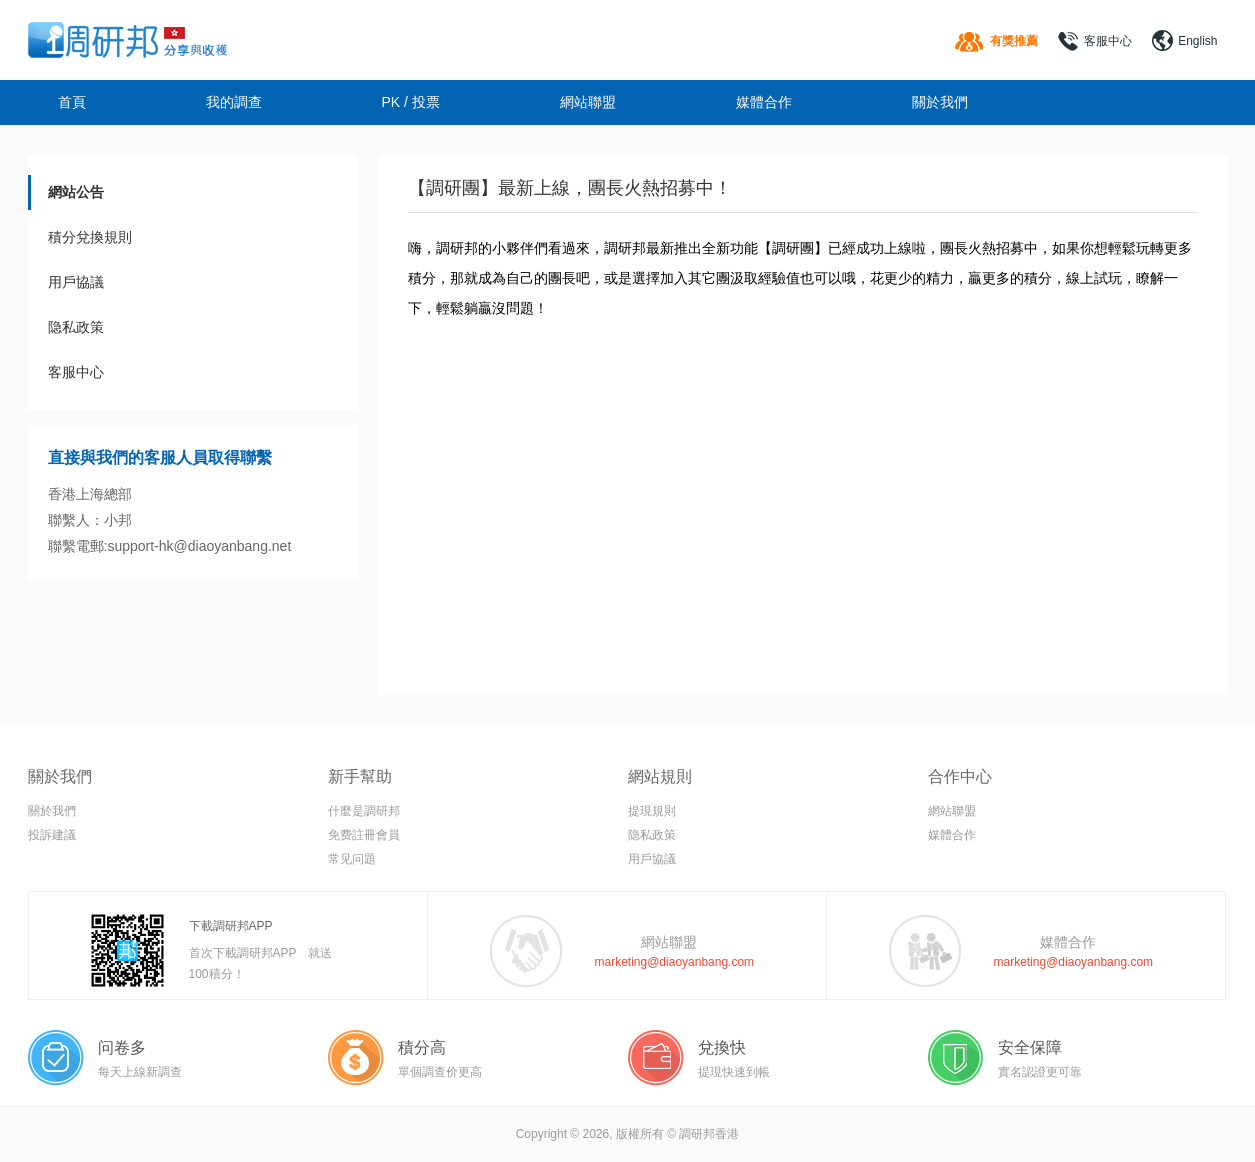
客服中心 (1108, 41)
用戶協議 (76, 282)
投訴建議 (52, 835)
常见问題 (352, 859)
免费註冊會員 (364, 835)
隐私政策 (76, 327)
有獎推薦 (1014, 41)
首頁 (72, 102)
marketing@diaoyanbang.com (675, 962)
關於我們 (940, 102)
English (1197, 41)
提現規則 (652, 811)
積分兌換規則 (90, 237)
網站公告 (76, 192)
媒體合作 (764, 102)
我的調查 (234, 102)
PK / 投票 (411, 102)
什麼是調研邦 (364, 811)
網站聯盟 (588, 102)
